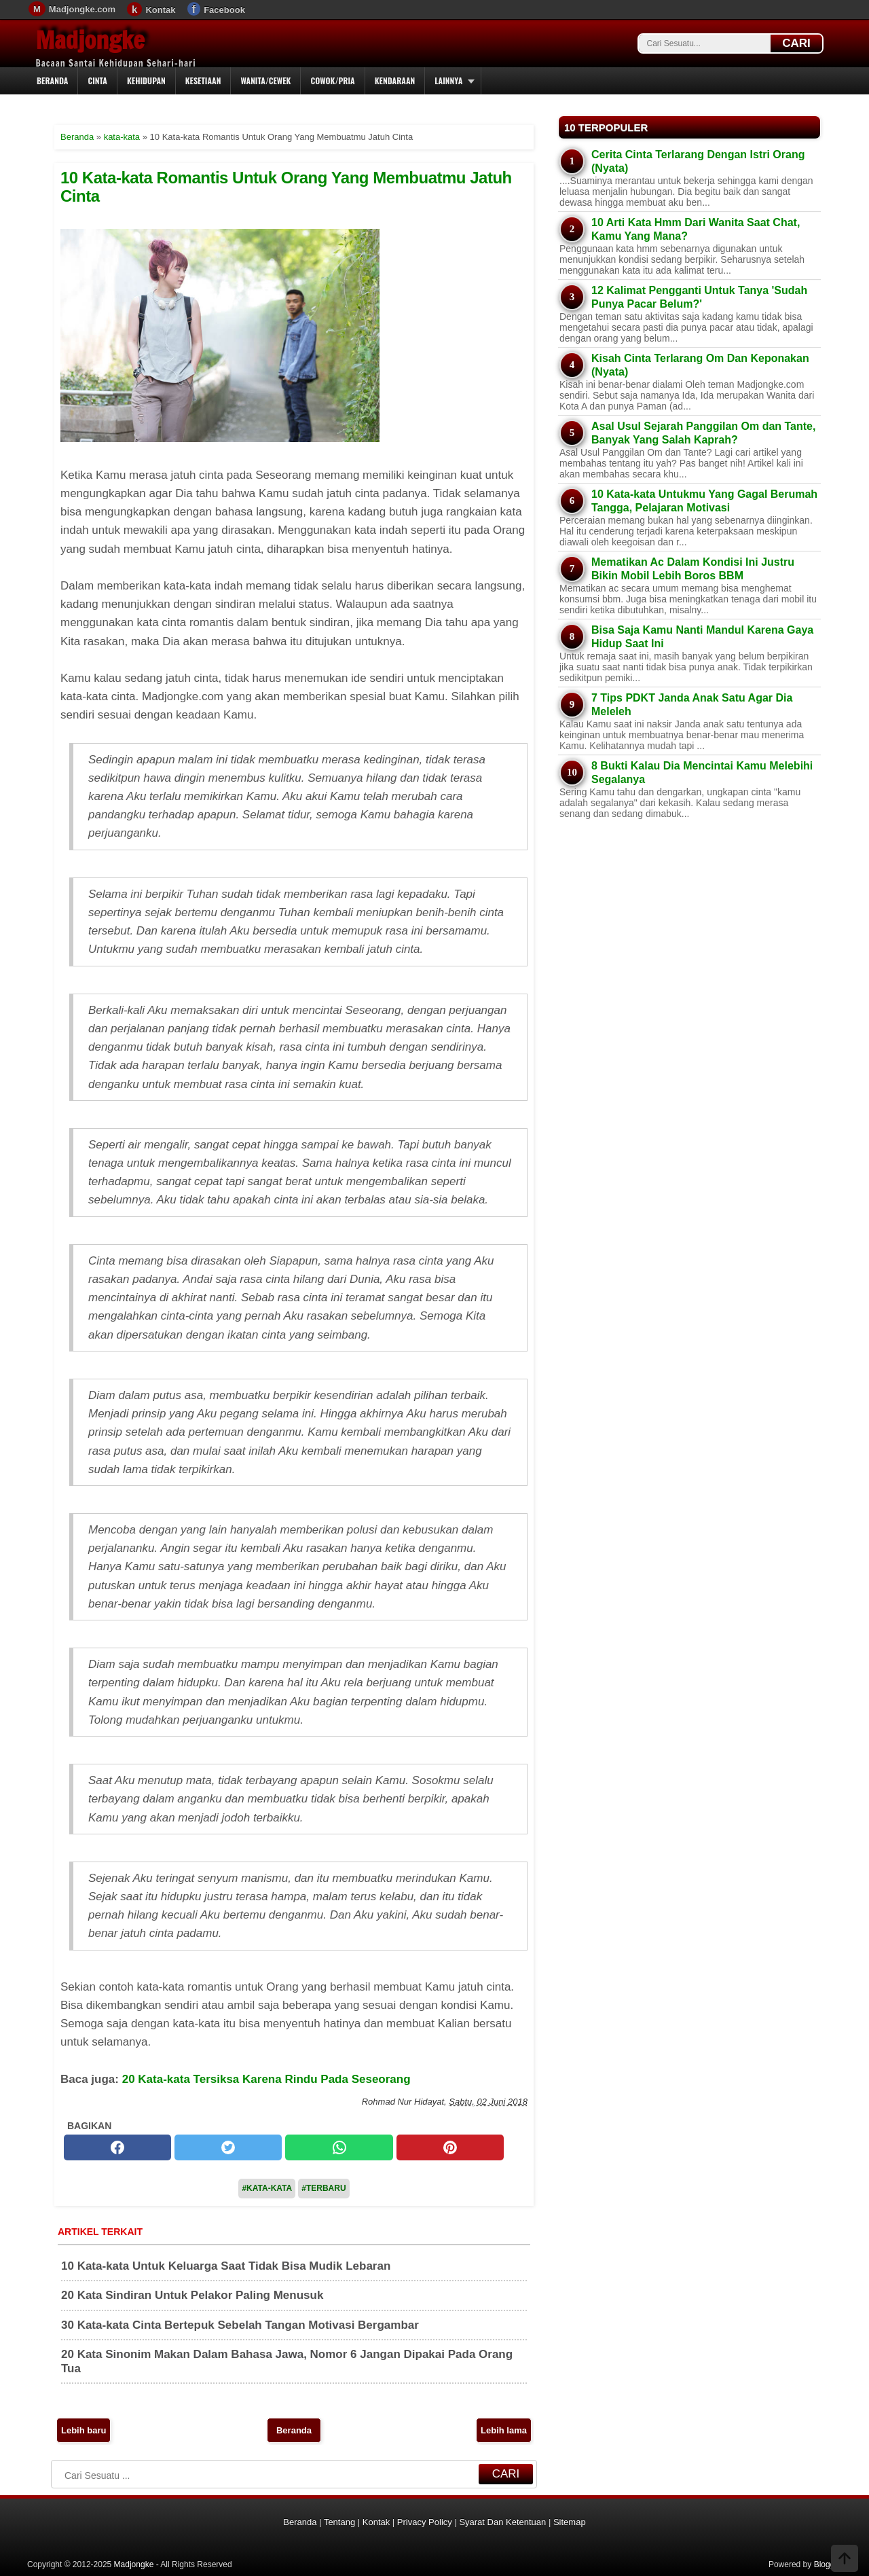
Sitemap (569, 2522)
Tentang (339, 2522)
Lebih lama (504, 2430)
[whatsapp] (338, 2147)
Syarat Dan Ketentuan (502, 2522)
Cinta (97, 80)
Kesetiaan (203, 80)
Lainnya (448, 80)
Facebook (224, 10)
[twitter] (228, 2147)
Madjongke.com (82, 9)
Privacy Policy (424, 2522)
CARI (796, 43)
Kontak (160, 10)
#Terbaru (323, 2188)
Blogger (828, 2564)
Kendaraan (395, 80)
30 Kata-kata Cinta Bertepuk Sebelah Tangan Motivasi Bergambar (240, 2325)
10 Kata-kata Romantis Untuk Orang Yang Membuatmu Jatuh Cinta (286, 186)
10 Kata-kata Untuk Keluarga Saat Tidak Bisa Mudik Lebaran (225, 2266)
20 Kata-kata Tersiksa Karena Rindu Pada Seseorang (266, 2079)
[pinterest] (450, 2147)
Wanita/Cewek (265, 80)
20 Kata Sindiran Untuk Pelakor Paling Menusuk (192, 2295)
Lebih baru (83, 2430)
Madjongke (90, 40)
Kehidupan (146, 80)
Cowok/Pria (332, 80)
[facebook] (117, 2147)
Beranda (52, 80)
